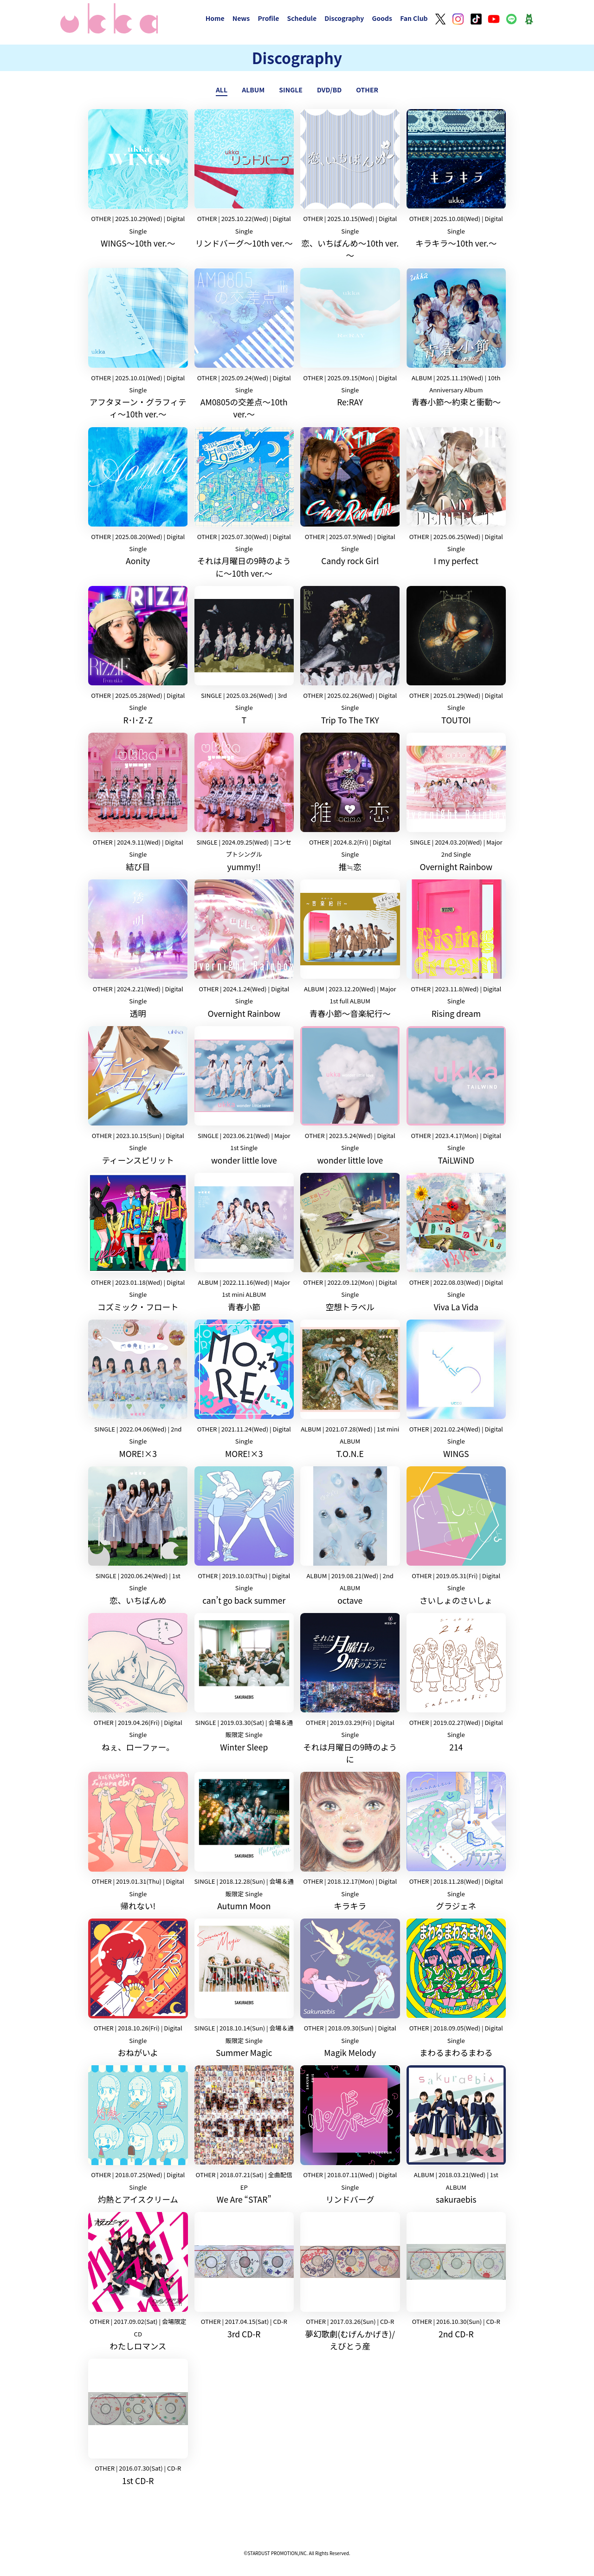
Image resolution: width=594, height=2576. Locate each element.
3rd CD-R (244, 2276)
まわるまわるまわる (456, 1988)
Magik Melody (350, 1988)
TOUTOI (456, 656)
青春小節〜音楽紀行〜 (350, 949)
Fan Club (414, 18)
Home (215, 18)
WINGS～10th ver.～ (138, 179)
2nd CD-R (456, 2276)
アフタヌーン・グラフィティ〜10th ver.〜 (138, 344)
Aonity (138, 497)
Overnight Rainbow (456, 802)
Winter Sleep (244, 1683)
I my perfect (456, 497)
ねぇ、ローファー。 (138, 1683)
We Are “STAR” (244, 2135)
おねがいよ (138, 1988)
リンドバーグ (350, 2135)
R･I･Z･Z (138, 656)
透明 (138, 949)
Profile (268, 18)
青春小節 (244, 1243)
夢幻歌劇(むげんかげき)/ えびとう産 (350, 2282)
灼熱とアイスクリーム (138, 2135)
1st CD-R (138, 2422)
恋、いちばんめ (138, 1536)
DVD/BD (329, 89)
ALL (221, 89)
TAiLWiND (456, 1096)
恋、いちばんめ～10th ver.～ (350, 185)
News (241, 18)
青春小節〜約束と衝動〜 (456, 338)
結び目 (138, 802)
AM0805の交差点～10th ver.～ (244, 344)
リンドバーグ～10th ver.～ (244, 179)
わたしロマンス (138, 2282)
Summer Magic (244, 1988)
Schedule (301, 18)
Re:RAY (350, 338)
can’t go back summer (244, 1536)
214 (456, 1683)
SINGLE (291, 89)
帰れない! (138, 1842)
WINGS (456, 1389)
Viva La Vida (456, 1243)
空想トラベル (350, 1243)
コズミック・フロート (138, 1243)
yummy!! (244, 802)
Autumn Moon (244, 1842)
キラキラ (350, 1842)
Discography (344, 18)
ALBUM (253, 89)
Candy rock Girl (350, 497)
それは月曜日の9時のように (350, 1689)
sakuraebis (456, 2135)
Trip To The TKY (350, 656)
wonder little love (244, 1096)
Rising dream (456, 949)
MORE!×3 (138, 1389)
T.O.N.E (350, 1389)
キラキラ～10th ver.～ (456, 179)
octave (350, 1536)
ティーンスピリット (138, 1096)
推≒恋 (350, 802)
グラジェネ (456, 1842)
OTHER (367, 89)
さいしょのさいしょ (456, 1536)
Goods (382, 18)
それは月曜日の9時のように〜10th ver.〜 (244, 503)
